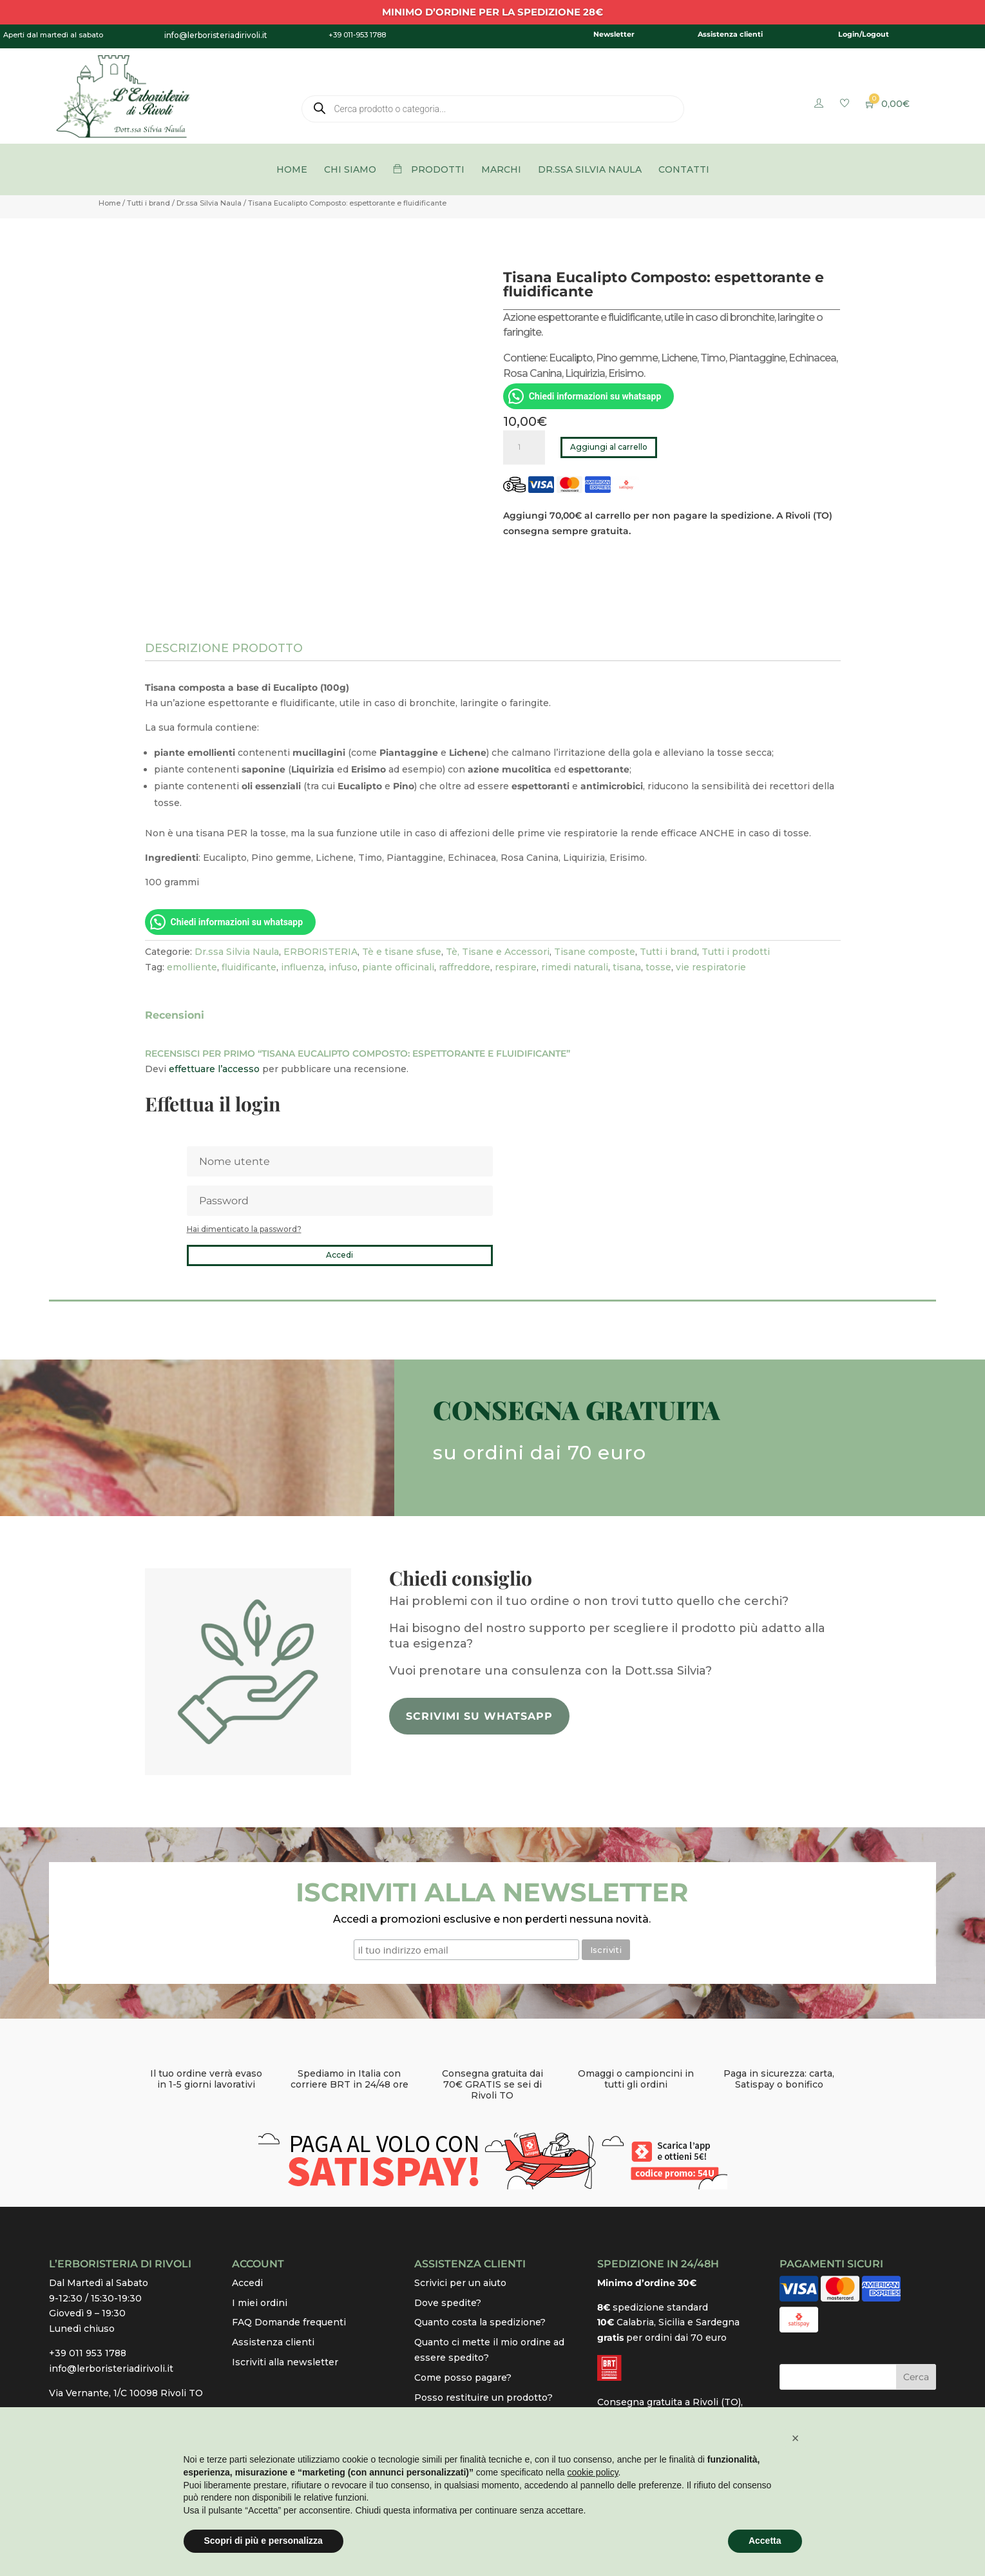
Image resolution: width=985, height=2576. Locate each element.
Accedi (339, 1255)
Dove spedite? (447, 2303)
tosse (658, 967)
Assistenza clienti (730, 34)
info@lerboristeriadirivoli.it (111, 2368)
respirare (516, 967)
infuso (343, 967)
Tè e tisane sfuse (401, 951)
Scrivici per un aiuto (460, 2283)
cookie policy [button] (592, 2472)
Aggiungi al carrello (608, 447)
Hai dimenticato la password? (244, 1229)
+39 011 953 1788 (87, 2353)
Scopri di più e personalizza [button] (263, 2540)
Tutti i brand (148, 202)
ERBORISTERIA (320, 951)
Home (109, 202)
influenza (302, 967)
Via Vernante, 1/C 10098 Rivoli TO (126, 2393)
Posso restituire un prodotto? (483, 2397)
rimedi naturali (574, 967)
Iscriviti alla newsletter (285, 2362)
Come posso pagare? (463, 2377)
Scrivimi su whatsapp (479, 1716)
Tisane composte (594, 951)
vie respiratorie (711, 967)
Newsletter (614, 34)
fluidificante (249, 967)
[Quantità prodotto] (524, 447)
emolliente (192, 967)
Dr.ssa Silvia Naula (209, 202)
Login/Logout (863, 34)
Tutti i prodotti (736, 951)
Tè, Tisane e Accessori (498, 951)
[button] (795, 2438)
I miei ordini (259, 2303)
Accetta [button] (765, 2540)
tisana (627, 967)
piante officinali (398, 967)
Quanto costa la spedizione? (480, 2322)
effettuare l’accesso (214, 1069)
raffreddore (464, 967)
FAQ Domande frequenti (289, 2322)
